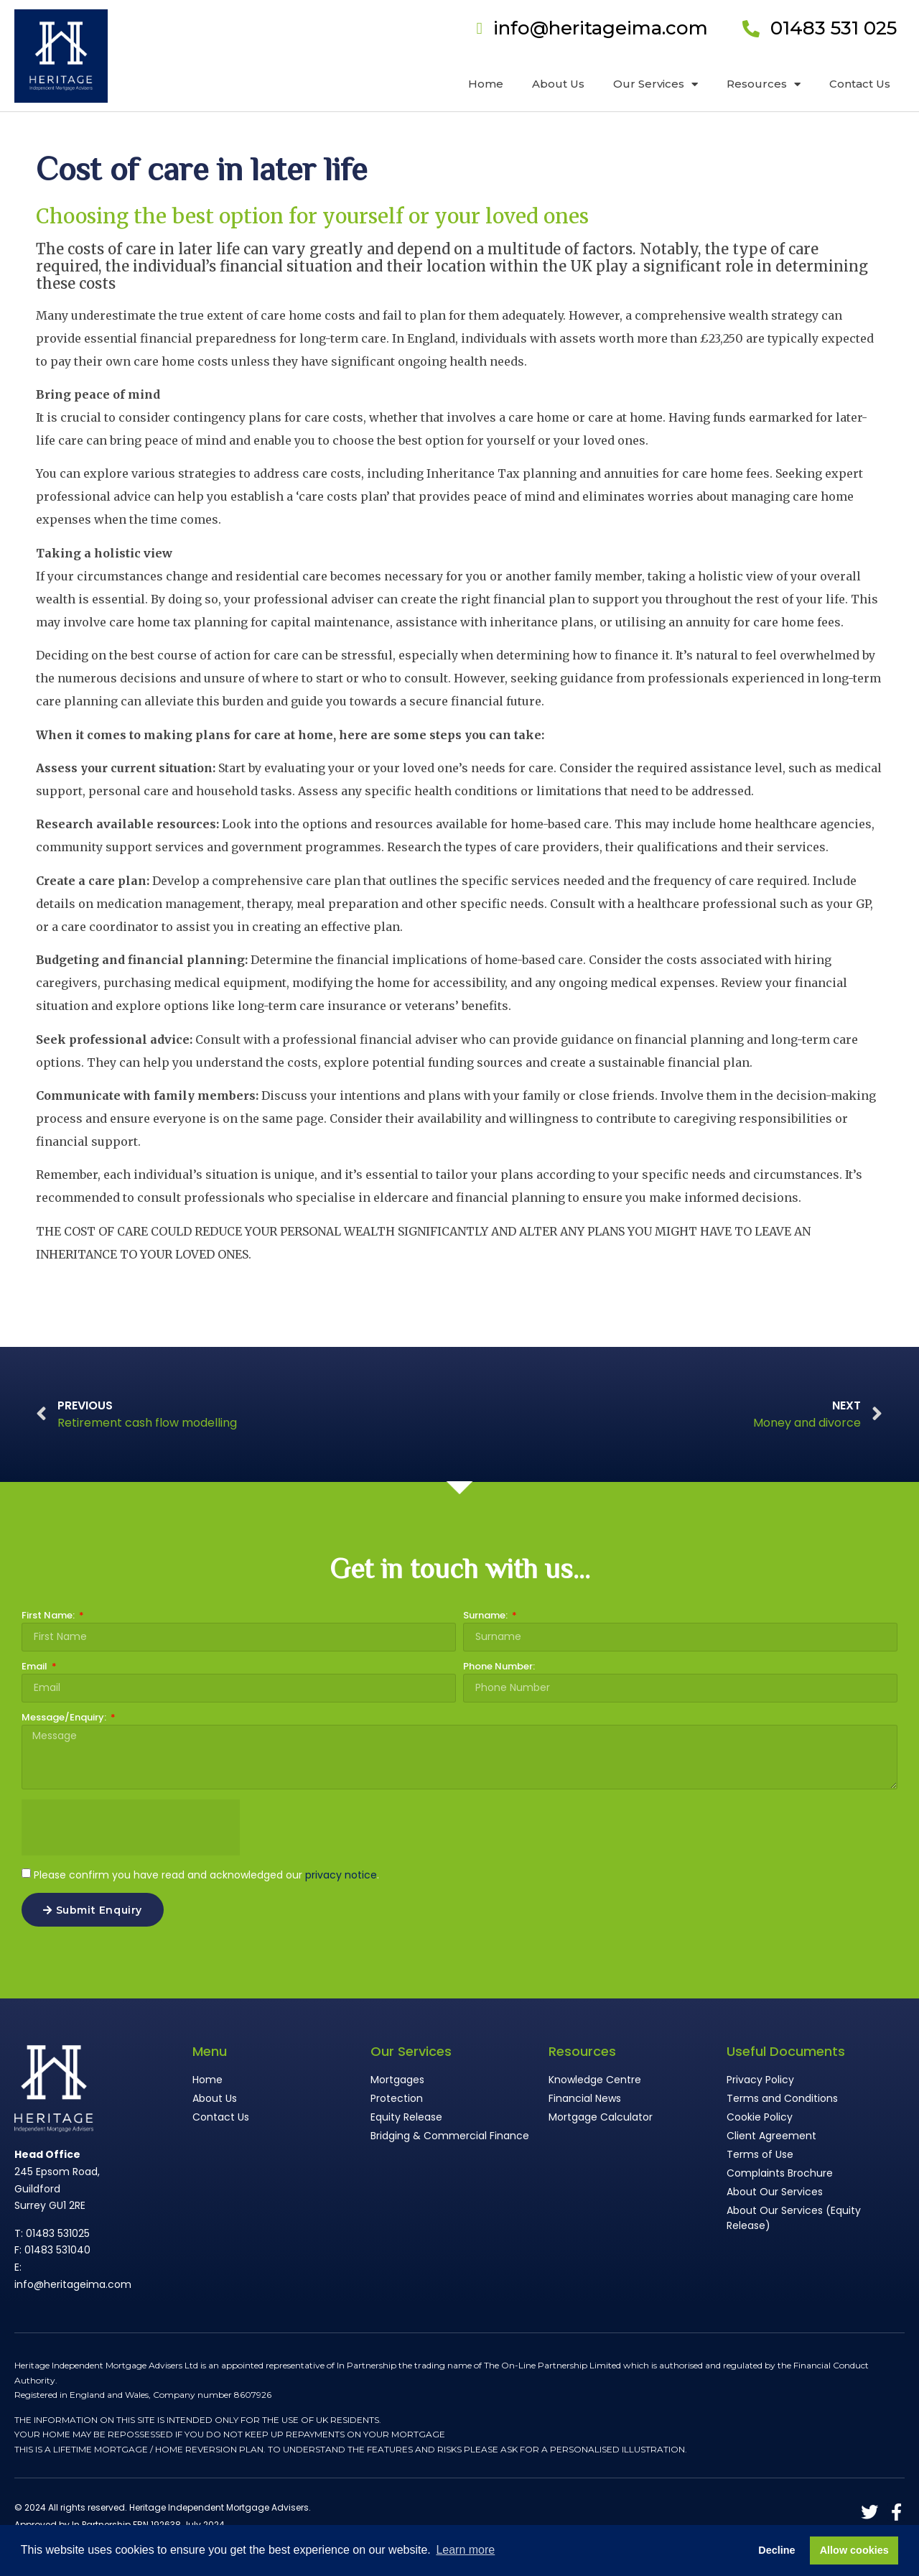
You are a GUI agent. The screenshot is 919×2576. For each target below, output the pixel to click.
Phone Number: (499, 1667)
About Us (558, 84)
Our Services (655, 84)
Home (485, 84)
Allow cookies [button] (854, 2550)
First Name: (49, 1616)
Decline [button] (776, 2550)
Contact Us (859, 84)
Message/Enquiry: (65, 1718)
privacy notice (341, 1875)
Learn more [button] (465, 2550)
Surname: (486, 1616)
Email (36, 1667)
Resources (764, 84)
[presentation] (131, 1827)
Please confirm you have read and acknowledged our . (206, 1875)
